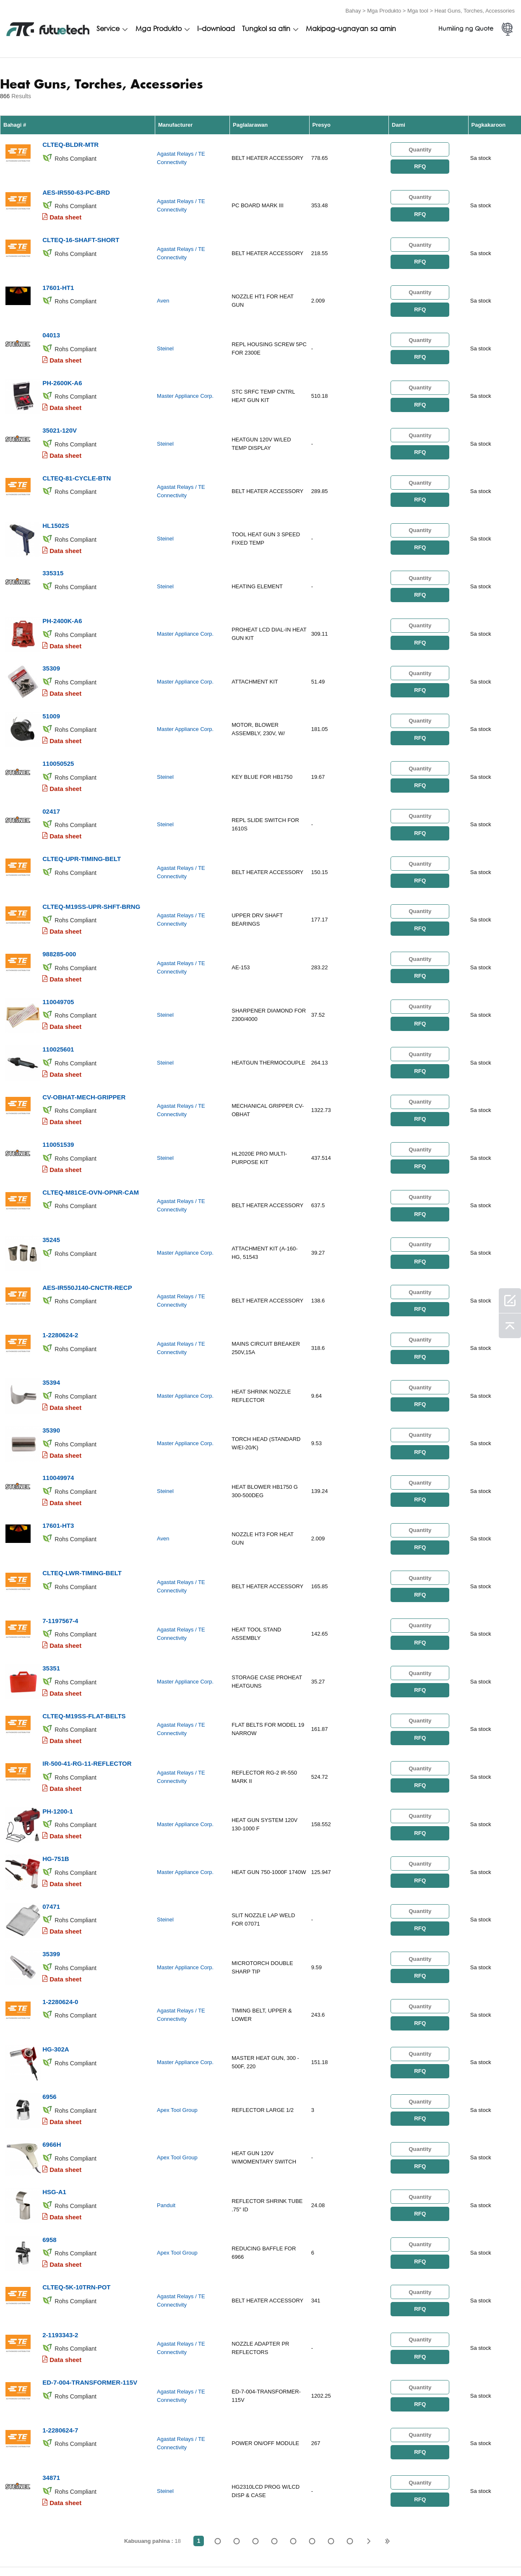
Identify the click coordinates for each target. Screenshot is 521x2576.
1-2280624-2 (60, 1263)
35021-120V (59, 410)
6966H (51, 2027)
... (331, 2404)
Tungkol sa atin (266, 28)
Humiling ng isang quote (190, 2549)
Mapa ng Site (487, 2549)
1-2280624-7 (60, 2296)
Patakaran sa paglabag (108, 2549)
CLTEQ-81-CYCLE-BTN (76, 455)
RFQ (420, 164)
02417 (51, 769)
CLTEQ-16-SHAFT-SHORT (80, 231)
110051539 (58, 1084)
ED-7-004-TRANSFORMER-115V (89, 2251)
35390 (51, 1353)
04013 (51, 320)
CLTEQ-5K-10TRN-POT (76, 2161)
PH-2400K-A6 (62, 590)
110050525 (58, 724)
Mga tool (417, 9)
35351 (51, 1578)
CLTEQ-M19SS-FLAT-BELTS (83, 1622)
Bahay (353, 9)
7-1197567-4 (60, 1533)
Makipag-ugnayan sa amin (351, 28)
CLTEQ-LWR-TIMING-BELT (82, 1488)
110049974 (58, 1398)
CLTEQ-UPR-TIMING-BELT (81, 814)
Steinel (165, 335)
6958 (49, 2116)
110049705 (58, 949)
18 (349, 2404)
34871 (51, 2341)
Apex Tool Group (177, 1996)
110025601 (58, 994)
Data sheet (65, 210)
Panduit (166, 2086)
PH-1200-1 (57, 1712)
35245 (51, 1173)
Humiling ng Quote (465, 28)
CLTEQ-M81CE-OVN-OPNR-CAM (90, 1129)
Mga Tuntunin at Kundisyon (29, 2549)
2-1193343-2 (60, 2206)
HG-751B (55, 1757)
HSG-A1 (54, 2071)
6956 (49, 1982)
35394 (51, 1308)
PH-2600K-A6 (62, 365)
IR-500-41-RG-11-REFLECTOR (86, 1667)
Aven (163, 290)
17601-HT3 (58, 1443)
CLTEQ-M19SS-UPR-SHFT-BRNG (91, 859)
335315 (52, 545)
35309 (51, 635)
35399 (51, 1847)
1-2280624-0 (60, 1892)
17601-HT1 (58, 275)
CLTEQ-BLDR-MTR (70, 141)
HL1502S (55, 500)
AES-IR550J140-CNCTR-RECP (87, 1218)
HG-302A (55, 1937)
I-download (216, 28)
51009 (51, 680)
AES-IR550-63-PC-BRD (76, 186)
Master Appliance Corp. (185, 380)
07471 (51, 1802)
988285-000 (59, 904)
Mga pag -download (426, 2549)
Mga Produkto (384, 9)
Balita (385, 2549)
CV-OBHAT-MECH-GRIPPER (83, 1039)
